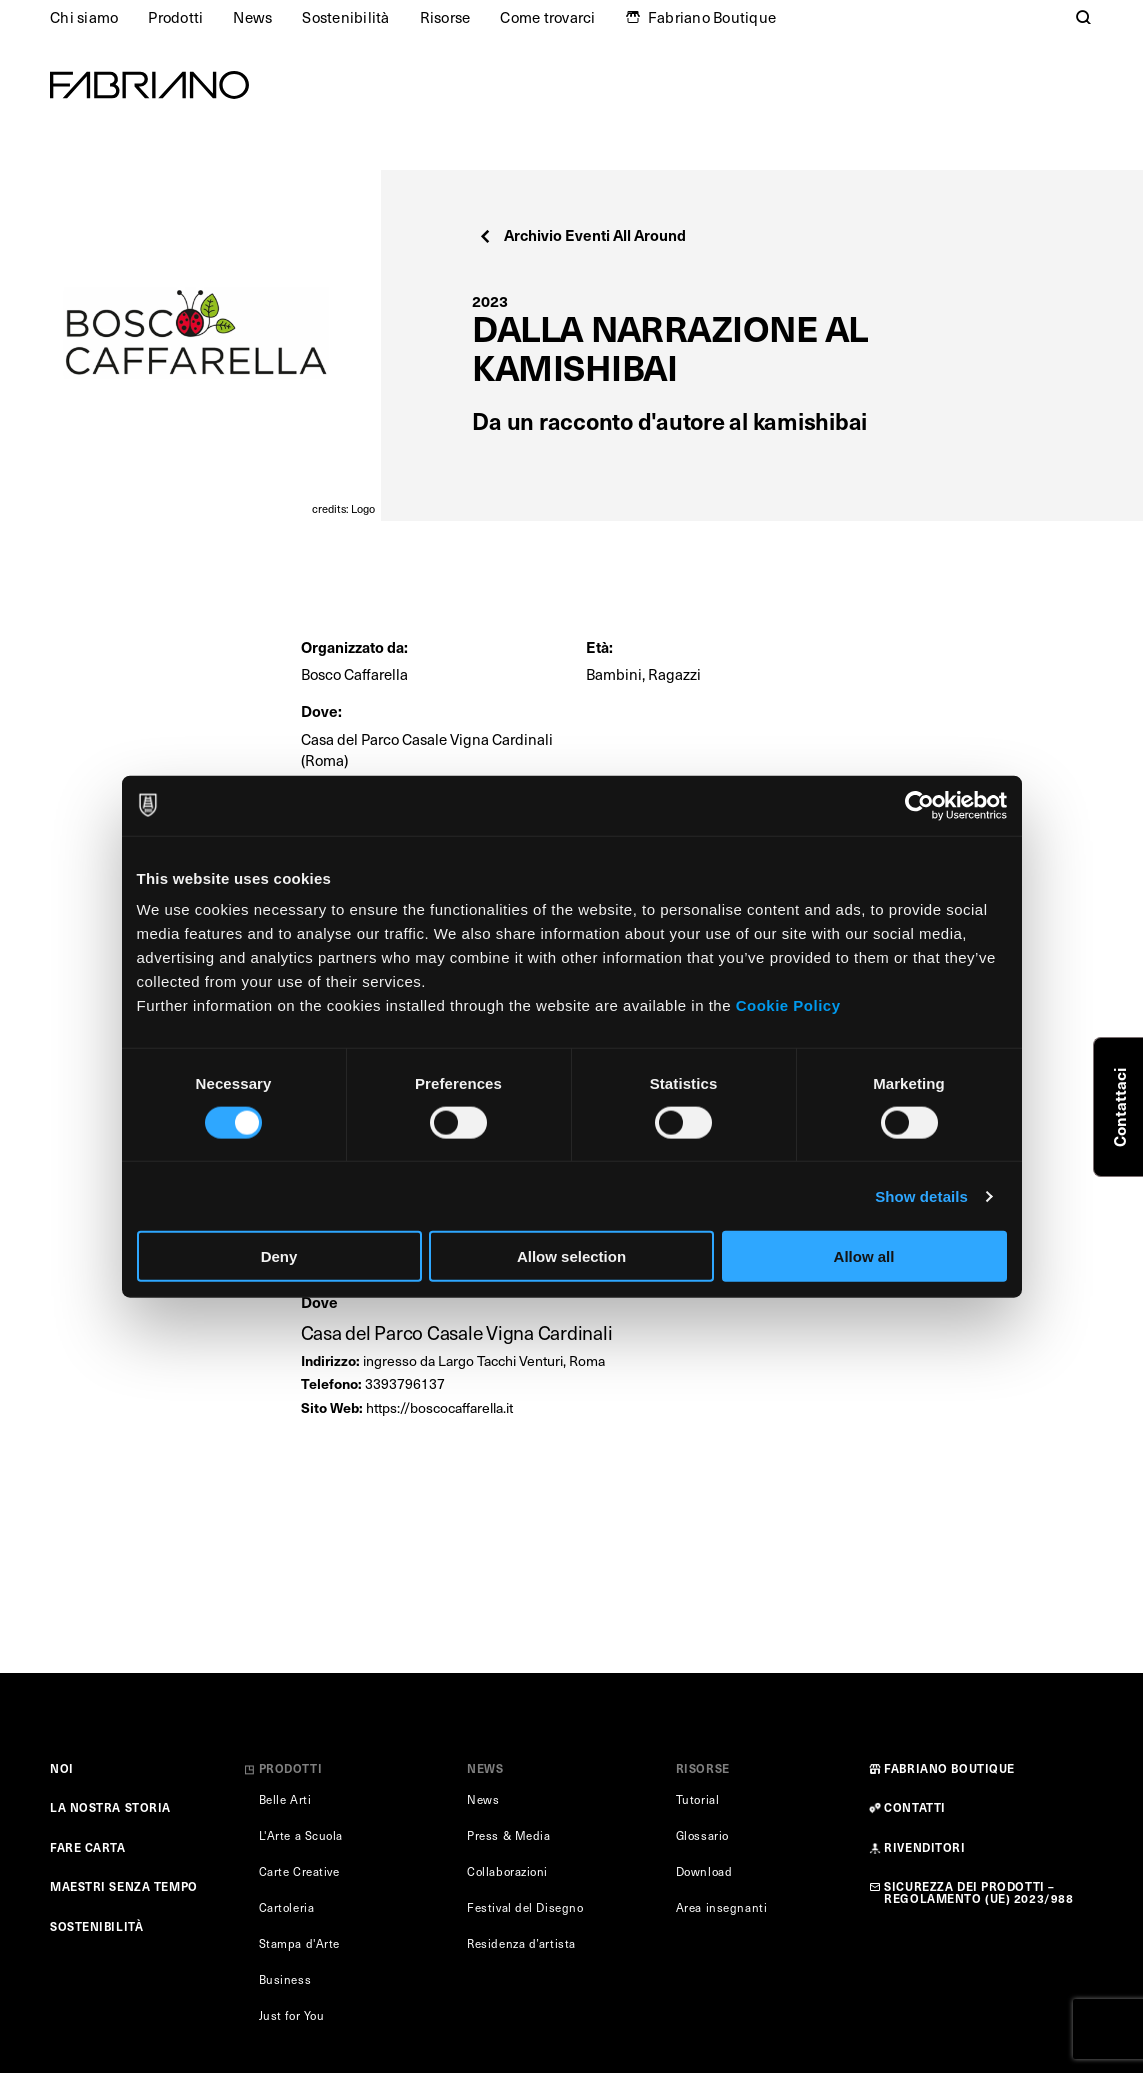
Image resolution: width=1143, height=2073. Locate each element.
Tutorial (697, 1799)
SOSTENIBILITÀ (96, 1926)
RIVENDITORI (924, 1847)
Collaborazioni (507, 1871)
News (252, 17)
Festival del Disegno (525, 1907)
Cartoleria (287, 1907)
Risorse (445, 17)
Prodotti (175, 17)
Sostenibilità (345, 17)
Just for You (292, 2015)
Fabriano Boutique (712, 17)
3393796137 (405, 1383)
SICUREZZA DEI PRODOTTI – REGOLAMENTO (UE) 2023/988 (978, 1891)
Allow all (864, 1256)
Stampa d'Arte (299, 1943)
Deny (279, 1256)
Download (704, 1871)
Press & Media (508, 1835)
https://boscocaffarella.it (439, 1407)
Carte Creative (299, 1871)
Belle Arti (285, 1799)
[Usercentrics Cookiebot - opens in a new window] (919, 805)
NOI (62, 1768)
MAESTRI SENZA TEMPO (124, 1886)
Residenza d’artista (521, 1943)
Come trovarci (547, 17)
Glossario (702, 1835)
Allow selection (571, 1256)
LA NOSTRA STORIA (110, 1807)
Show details (921, 1195)
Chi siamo (84, 17)
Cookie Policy (788, 1005)
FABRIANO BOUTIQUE (949, 1768)
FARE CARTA (88, 1847)
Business (285, 1979)
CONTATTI (914, 1807)
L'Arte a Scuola (301, 1835)
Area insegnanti (721, 1907)
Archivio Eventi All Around (581, 234)
